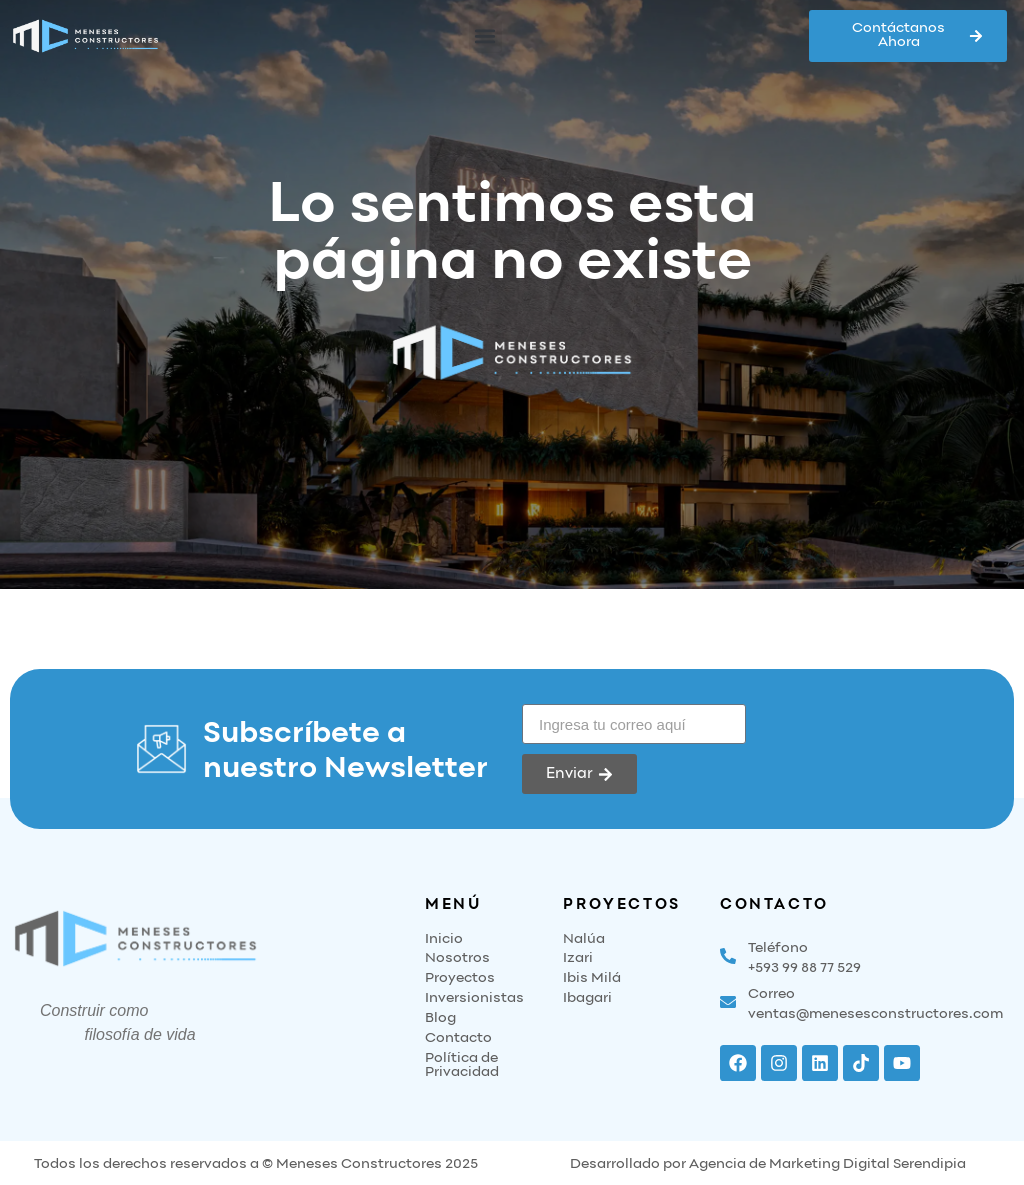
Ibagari (587, 998)
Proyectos (460, 978)
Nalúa (584, 939)
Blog (440, 1018)
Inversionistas (474, 998)
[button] (485, 36)
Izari (578, 958)
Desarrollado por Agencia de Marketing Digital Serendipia (768, 1164)
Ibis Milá (592, 978)
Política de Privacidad (462, 1065)
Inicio (444, 939)
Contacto (458, 1038)
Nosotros (457, 958)
